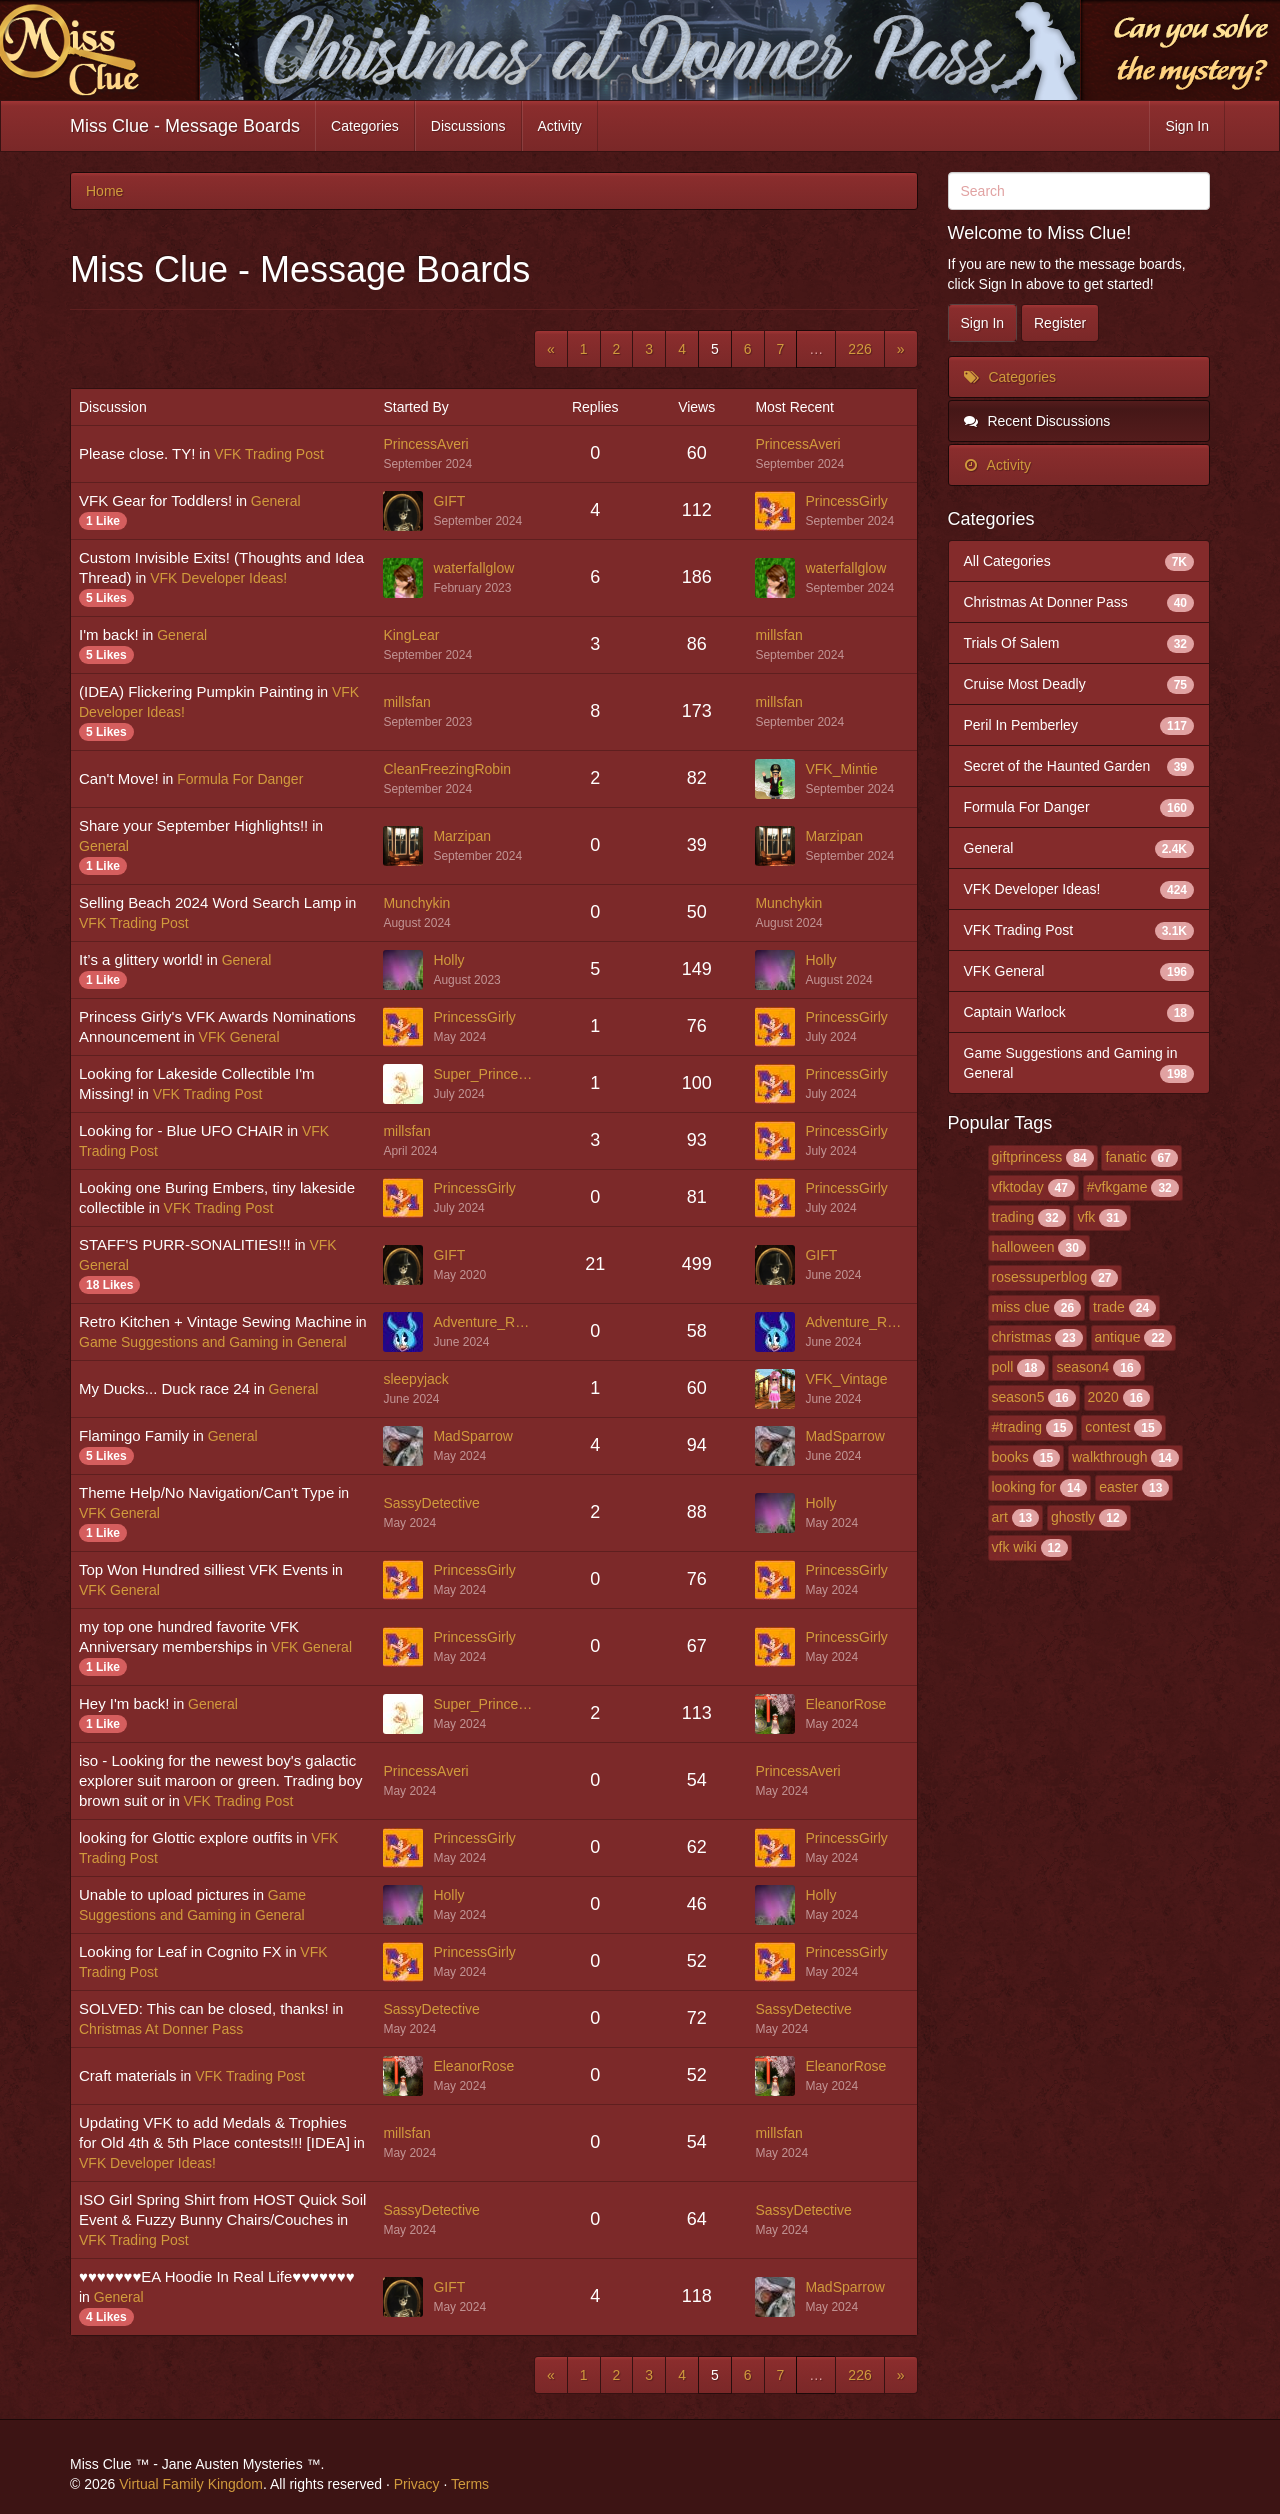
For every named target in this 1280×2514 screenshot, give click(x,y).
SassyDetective (431, 1503)
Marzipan (462, 836)
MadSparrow (472, 1436)
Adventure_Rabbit (484, 1322)
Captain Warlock (1079, 1012)
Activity (560, 126)
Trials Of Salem (1079, 643)
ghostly (1073, 1517)
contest (1107, 1427)
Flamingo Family (134, 1435)
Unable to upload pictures (164, 1894)
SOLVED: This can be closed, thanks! (204, 2008)
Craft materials (128, 2075)
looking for (1024, 1487)
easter (1118, 1487)
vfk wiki (1014, 1547)
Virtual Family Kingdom (191, 2484)
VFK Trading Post (269, 454)
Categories (365, 126)
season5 (1018, 1397)
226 (859, 349)
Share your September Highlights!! (193, 825)
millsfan (778, 635)
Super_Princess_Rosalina (484, 1074)
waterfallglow (473, 568)
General (276, 501)
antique (1118, 1337)
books (1010, 1457)
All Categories (1079, 561)
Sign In (1187, 126)
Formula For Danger (240, 779)
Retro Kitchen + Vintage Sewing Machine (215, 1321)
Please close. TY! (137, 453)
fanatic (1125, 1157)
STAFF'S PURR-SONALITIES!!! (185, 1244)
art (1000, 1517)
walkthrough (1110, 1457)
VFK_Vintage (846, 1379)
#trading (1017, 1427)
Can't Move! (119, 778)
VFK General (239, 1037)
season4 (1082, 1367)
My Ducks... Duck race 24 (164, 1388)
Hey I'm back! (124, 1703)
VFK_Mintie (841, 769)
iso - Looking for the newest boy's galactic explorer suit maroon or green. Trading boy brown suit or (220, 1780)
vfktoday (1018, 1187)
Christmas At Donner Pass (161, 2029)
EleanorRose (845, 1704)
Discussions (468, 126)
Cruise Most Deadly (1079, 684)
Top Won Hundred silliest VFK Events (203, 1569)
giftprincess (1027, 1157)
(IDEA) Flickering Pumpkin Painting (196, 691)
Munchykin (416, 903)
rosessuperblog (1040, 1277)
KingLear (411, 635)
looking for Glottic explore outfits (185, 1837)
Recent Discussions (1037, 421)
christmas (1022, 1337)
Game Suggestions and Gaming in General (213, 1342)
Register (1060, 323)
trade (1109, 1307)
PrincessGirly (846, 501)
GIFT (449, 501)
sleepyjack (415, 1379)
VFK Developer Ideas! (218, 578)
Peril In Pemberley (1079, 725)
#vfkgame (1117, 1187)
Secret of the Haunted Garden (1079, 766)
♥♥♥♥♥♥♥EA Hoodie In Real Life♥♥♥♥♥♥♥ (217, 2276)
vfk (1086, 1217)
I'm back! (109, 634)
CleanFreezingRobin (447, 769)
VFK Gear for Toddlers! (155, 500)
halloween (1023, 1247)
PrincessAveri (425, 444)
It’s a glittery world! (141, 959)
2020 (1103, 1397)
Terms (470, 2484)
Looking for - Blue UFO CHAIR (181, 1130)
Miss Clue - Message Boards (185, 126)
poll (1003, 1367)
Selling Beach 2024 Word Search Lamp (210, 902)
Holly (448, 960)
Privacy (417, 2484)
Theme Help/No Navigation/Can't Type (206, 1492)
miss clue (1021, 1307)
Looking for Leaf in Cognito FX (180, 1951)
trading (1013, 1217)
